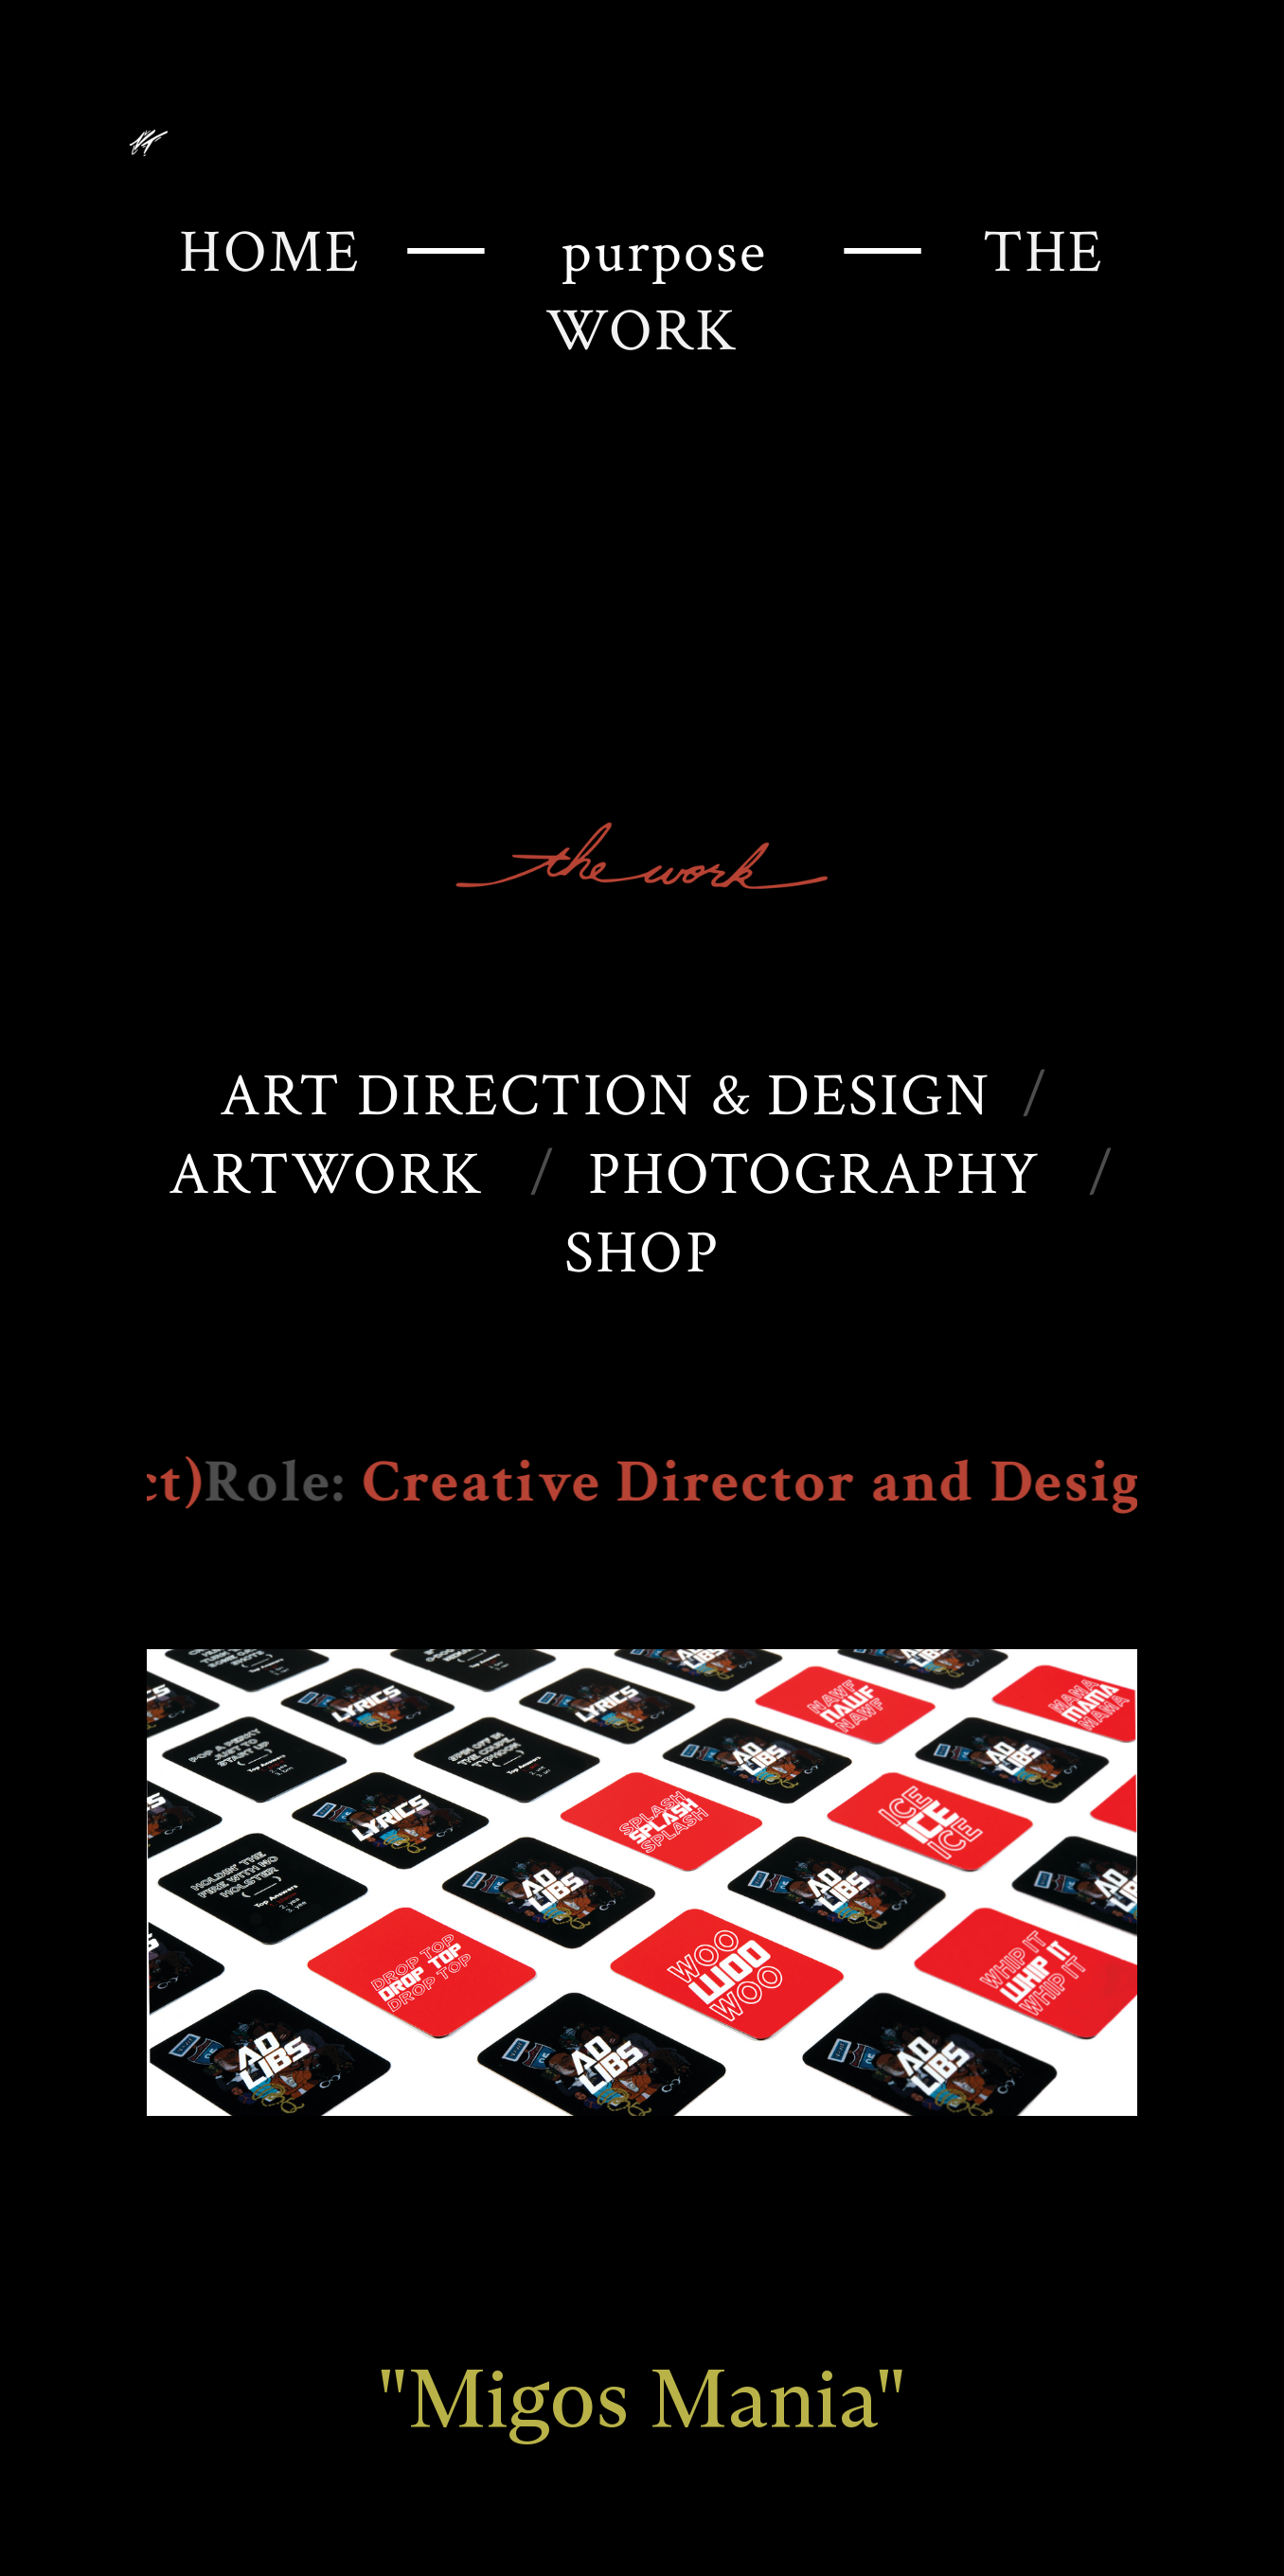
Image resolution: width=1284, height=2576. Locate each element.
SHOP (642, 1253)
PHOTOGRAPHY (815, 1174)
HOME (293, 252)
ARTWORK (326, 1174)
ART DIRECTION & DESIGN (605, 1096)
